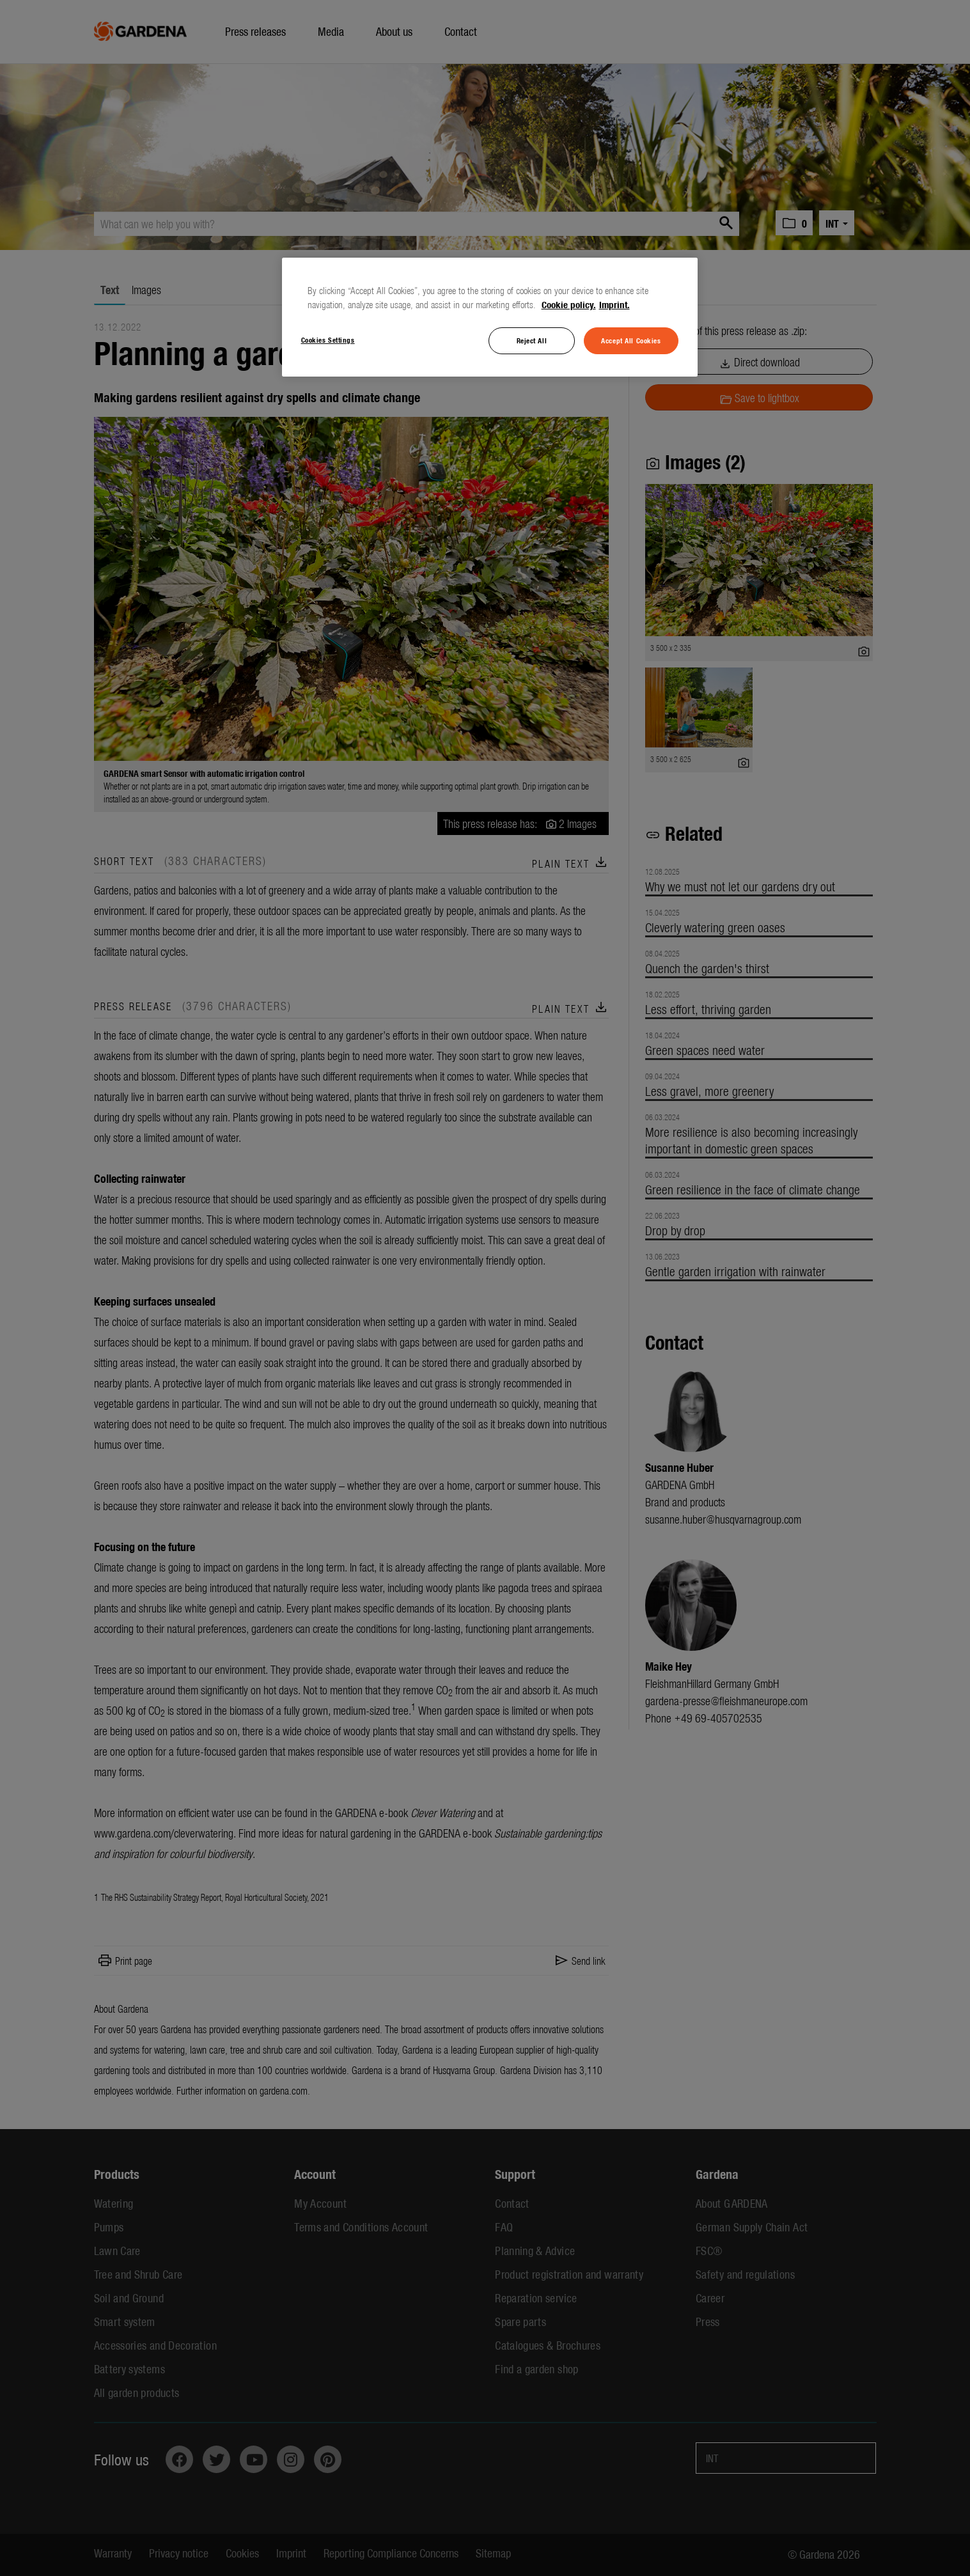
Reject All (532, 340)
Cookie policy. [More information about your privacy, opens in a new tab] (569, 304)
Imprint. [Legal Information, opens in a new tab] (614, 304)
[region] (490, 317)
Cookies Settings (328, 339)
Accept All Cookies (631, 340)
